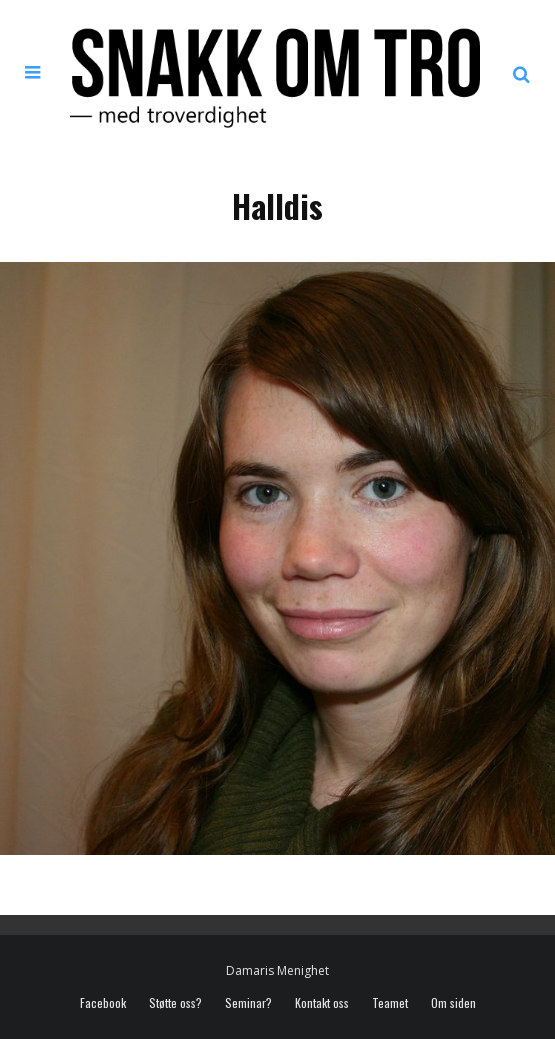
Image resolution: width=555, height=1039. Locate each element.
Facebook (103, 1003)
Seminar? (248, 1003)
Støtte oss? (175, 1003)
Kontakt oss (322, 1003)
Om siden (453, 1003)
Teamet (390, 1003)
